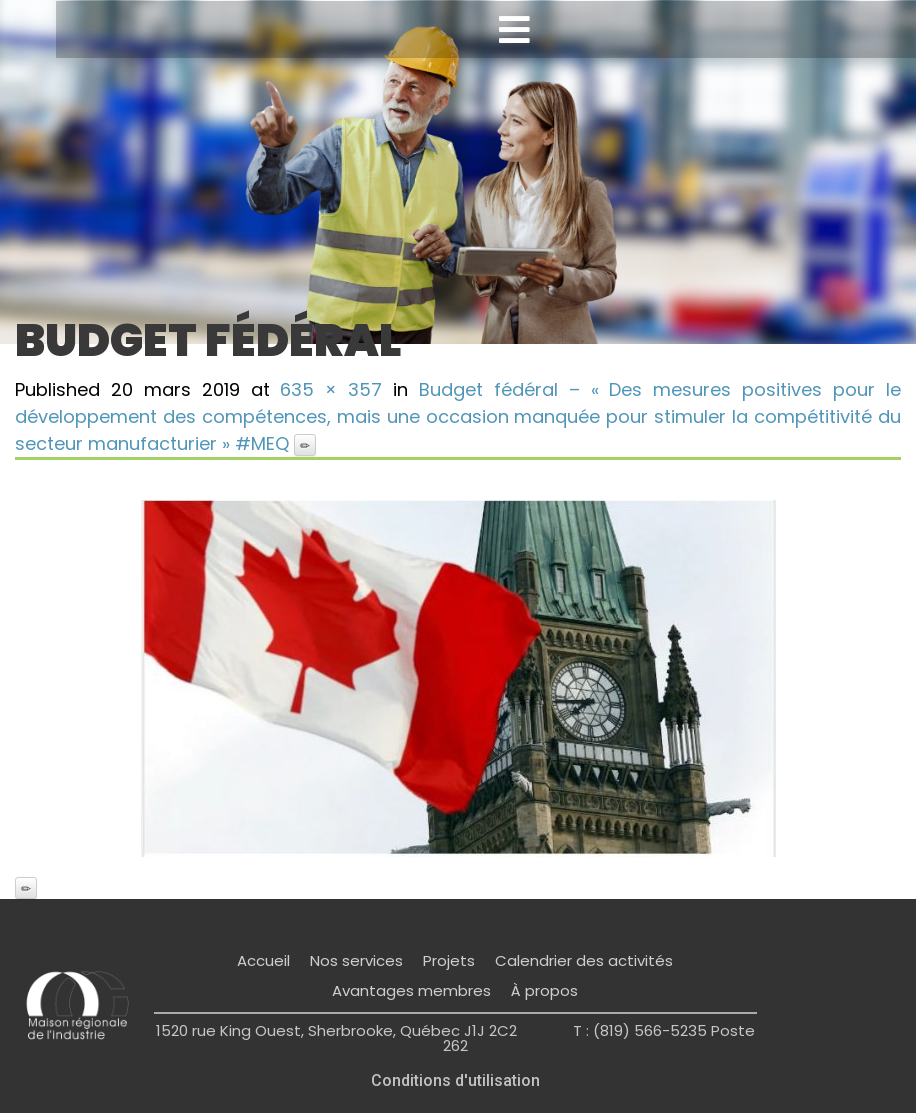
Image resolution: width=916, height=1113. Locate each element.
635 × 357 (331, 389)
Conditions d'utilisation (455, 1080)
